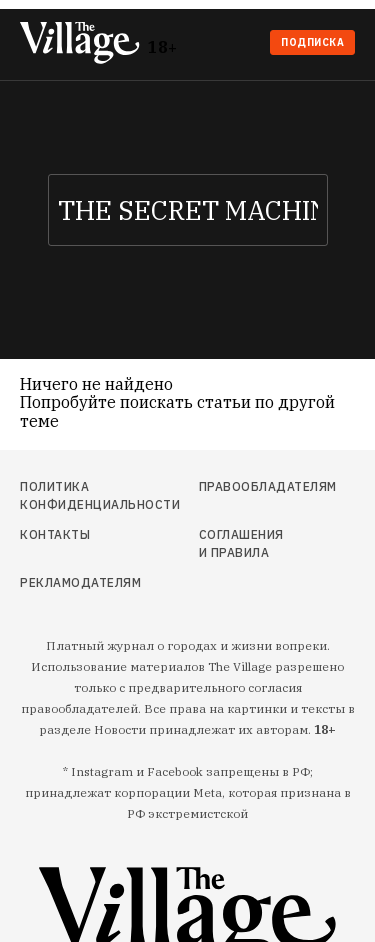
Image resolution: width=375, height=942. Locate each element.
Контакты (55, 534)
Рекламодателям (69, 582)
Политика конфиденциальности (69, 495)
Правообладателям (243, 486)
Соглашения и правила (241, 543)
